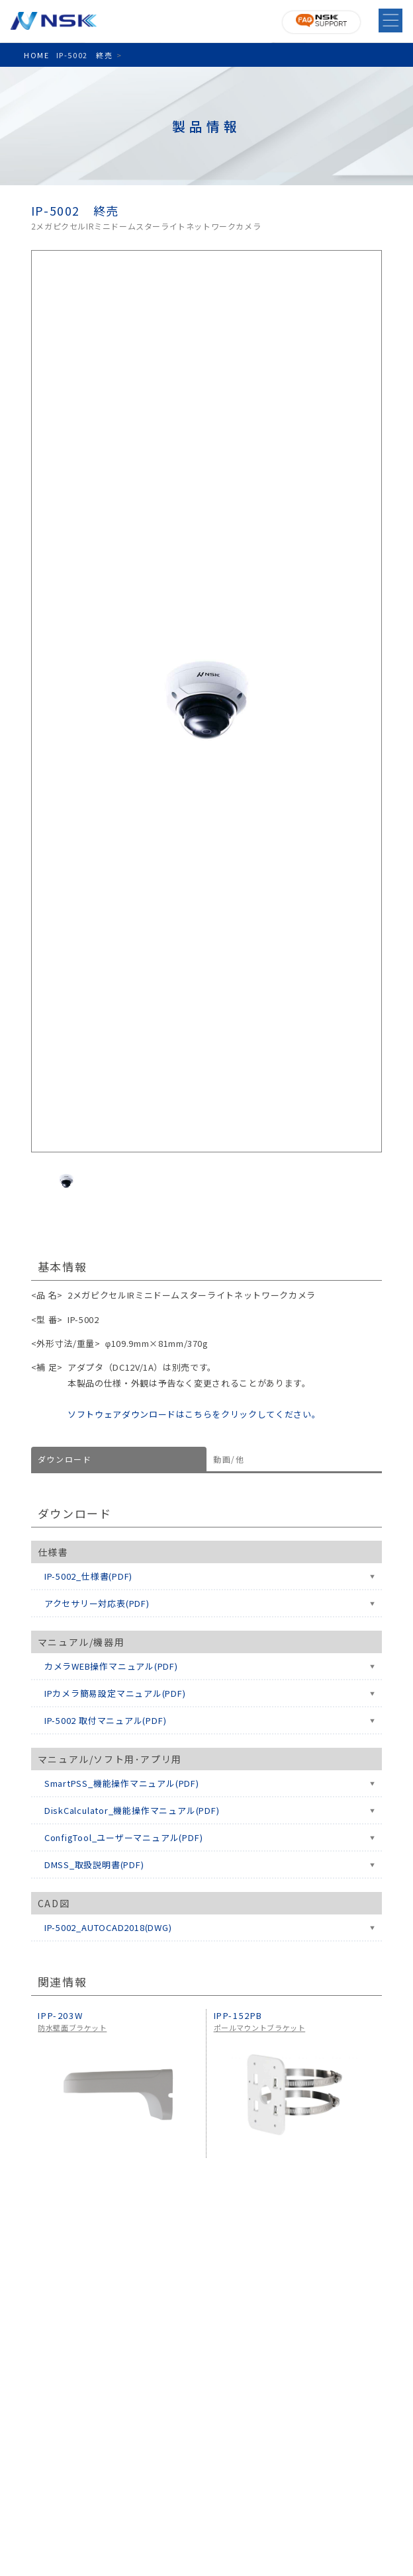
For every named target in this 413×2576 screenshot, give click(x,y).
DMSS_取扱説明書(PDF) (94, 1864)
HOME (36, 55)
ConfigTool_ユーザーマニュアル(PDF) (123, 1837)
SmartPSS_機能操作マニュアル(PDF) (121, 1783)
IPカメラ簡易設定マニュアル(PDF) (115, 1693)
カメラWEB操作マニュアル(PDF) (111, 1666)
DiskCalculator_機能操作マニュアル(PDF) (132, 1810)
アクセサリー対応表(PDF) (97, 1603)
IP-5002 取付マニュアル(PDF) (105, 1720)
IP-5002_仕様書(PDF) (88, 1576)
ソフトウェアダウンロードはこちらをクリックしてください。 (194, 1414)
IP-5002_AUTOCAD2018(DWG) (108, 1927)
